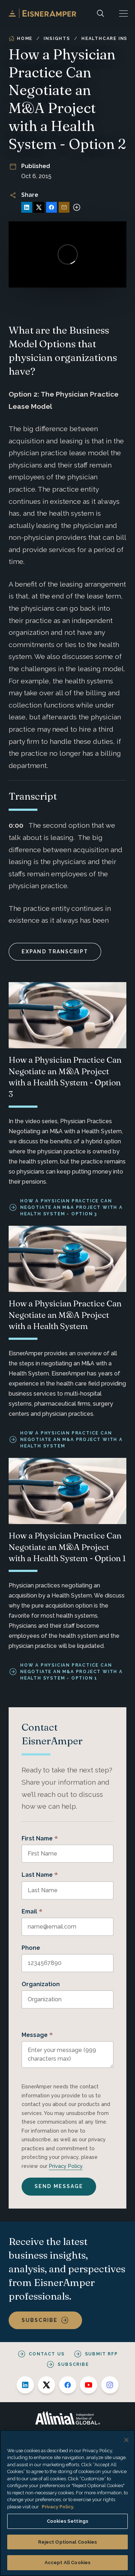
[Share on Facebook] (51, 207)
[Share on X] (38, 207)
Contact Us (47, 2353)
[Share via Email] (64, 207)
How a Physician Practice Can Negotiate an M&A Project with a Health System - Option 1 (71, 1672)
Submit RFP (101, 2353)
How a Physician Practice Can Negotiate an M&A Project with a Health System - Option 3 (71, 1207)
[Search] (100, 13)
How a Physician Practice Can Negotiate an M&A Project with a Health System (71, 1440)
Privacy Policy (65, 2166)
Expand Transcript (55, 951)
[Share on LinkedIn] (26, 207)
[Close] (126, 2440)
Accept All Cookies (67, 2562)
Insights (57, 38)
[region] (67, 2503)
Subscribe (40, 2320)
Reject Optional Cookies (67, 2542)
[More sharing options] (76, 207)
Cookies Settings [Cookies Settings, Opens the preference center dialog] (67, 2521)
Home (20, 38)
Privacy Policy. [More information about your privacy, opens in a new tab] (58, 2506)
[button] (123, 13)
